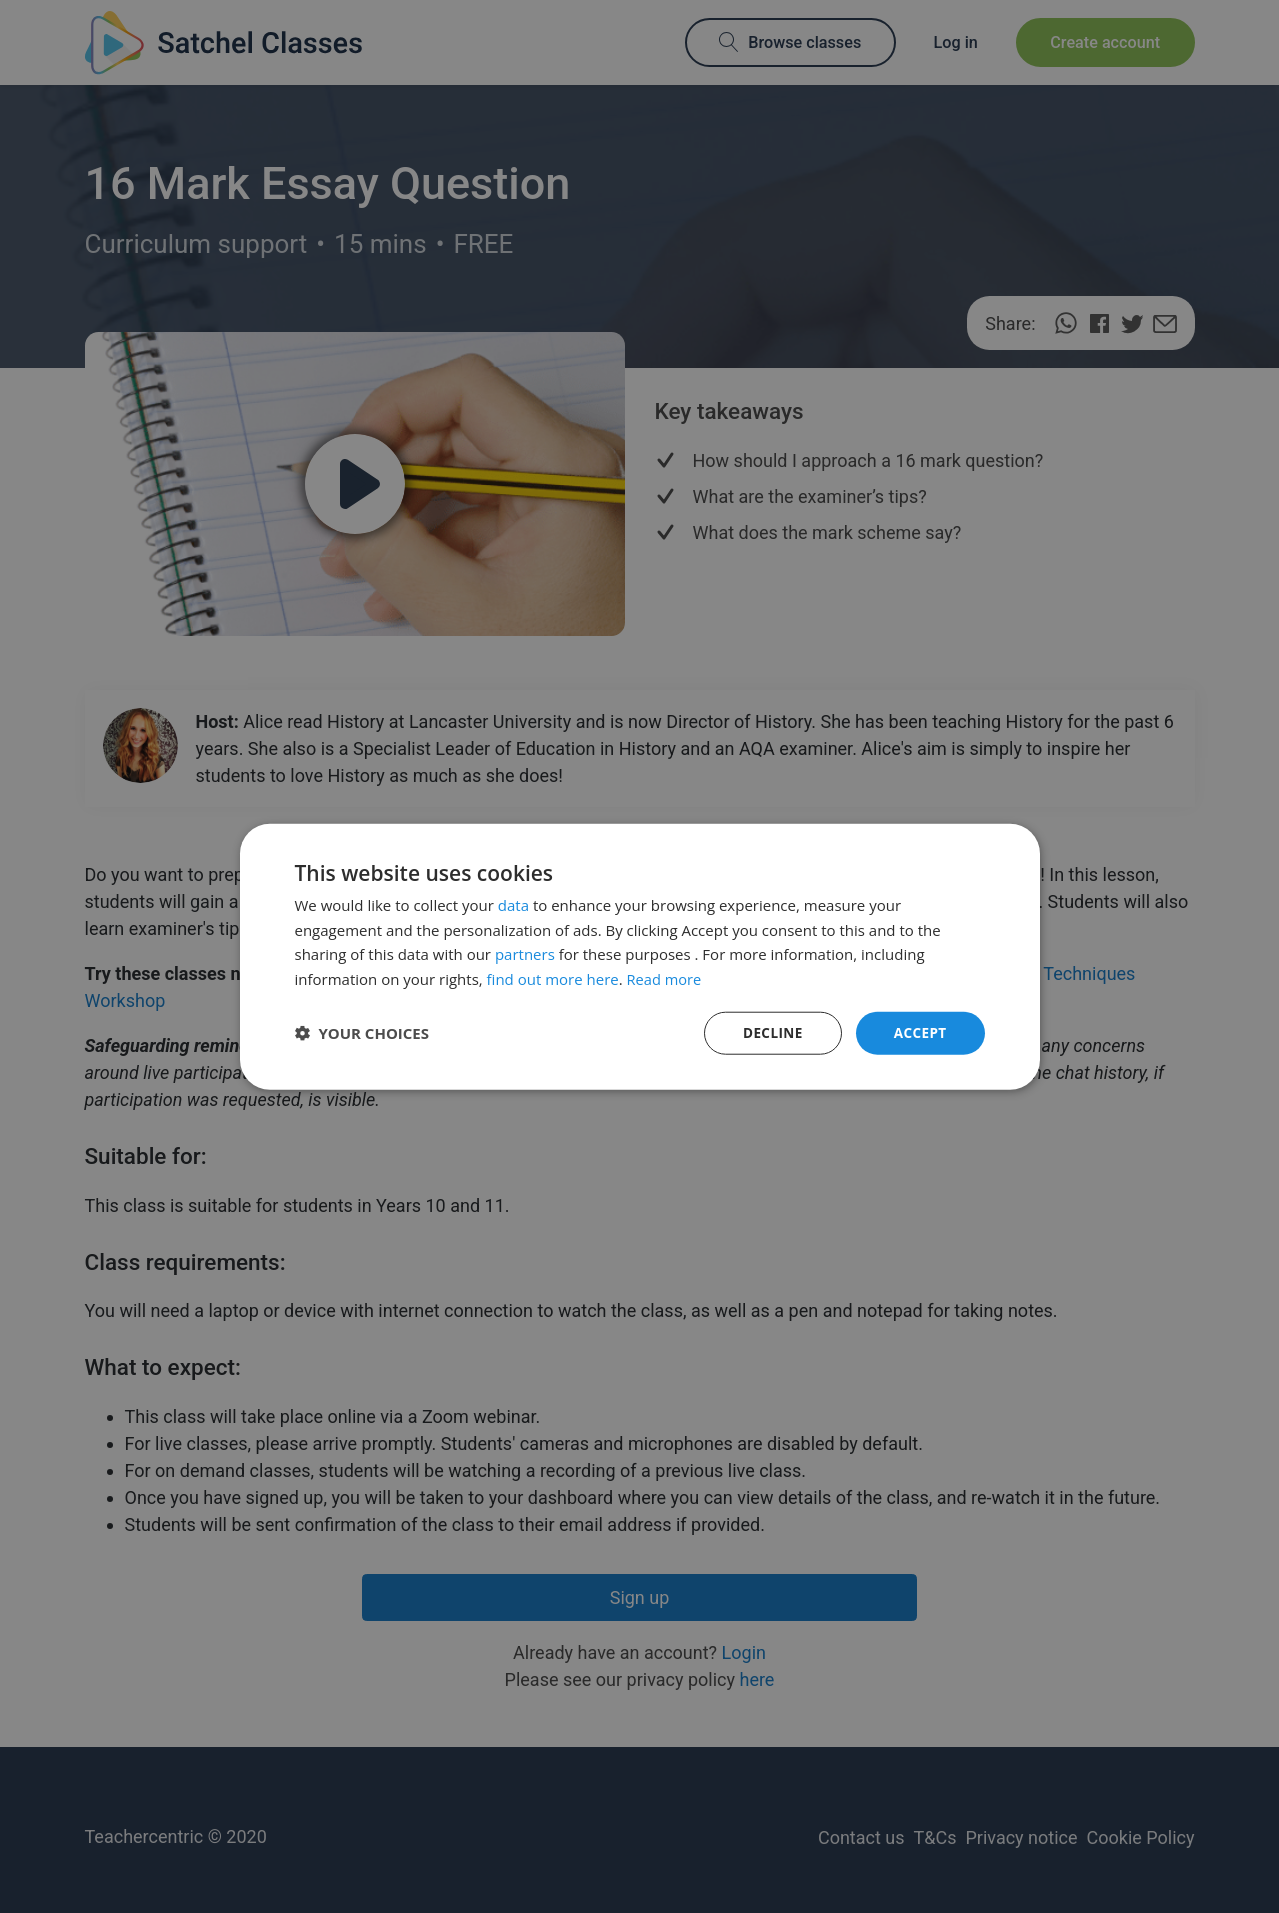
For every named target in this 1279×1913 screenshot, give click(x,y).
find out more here (553, 978)
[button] (362, 1033)
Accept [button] (919, 1032)
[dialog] (639, 956)
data (513, 904)
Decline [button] (770, 1032)
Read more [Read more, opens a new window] (665, 978)
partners (525, 953)
